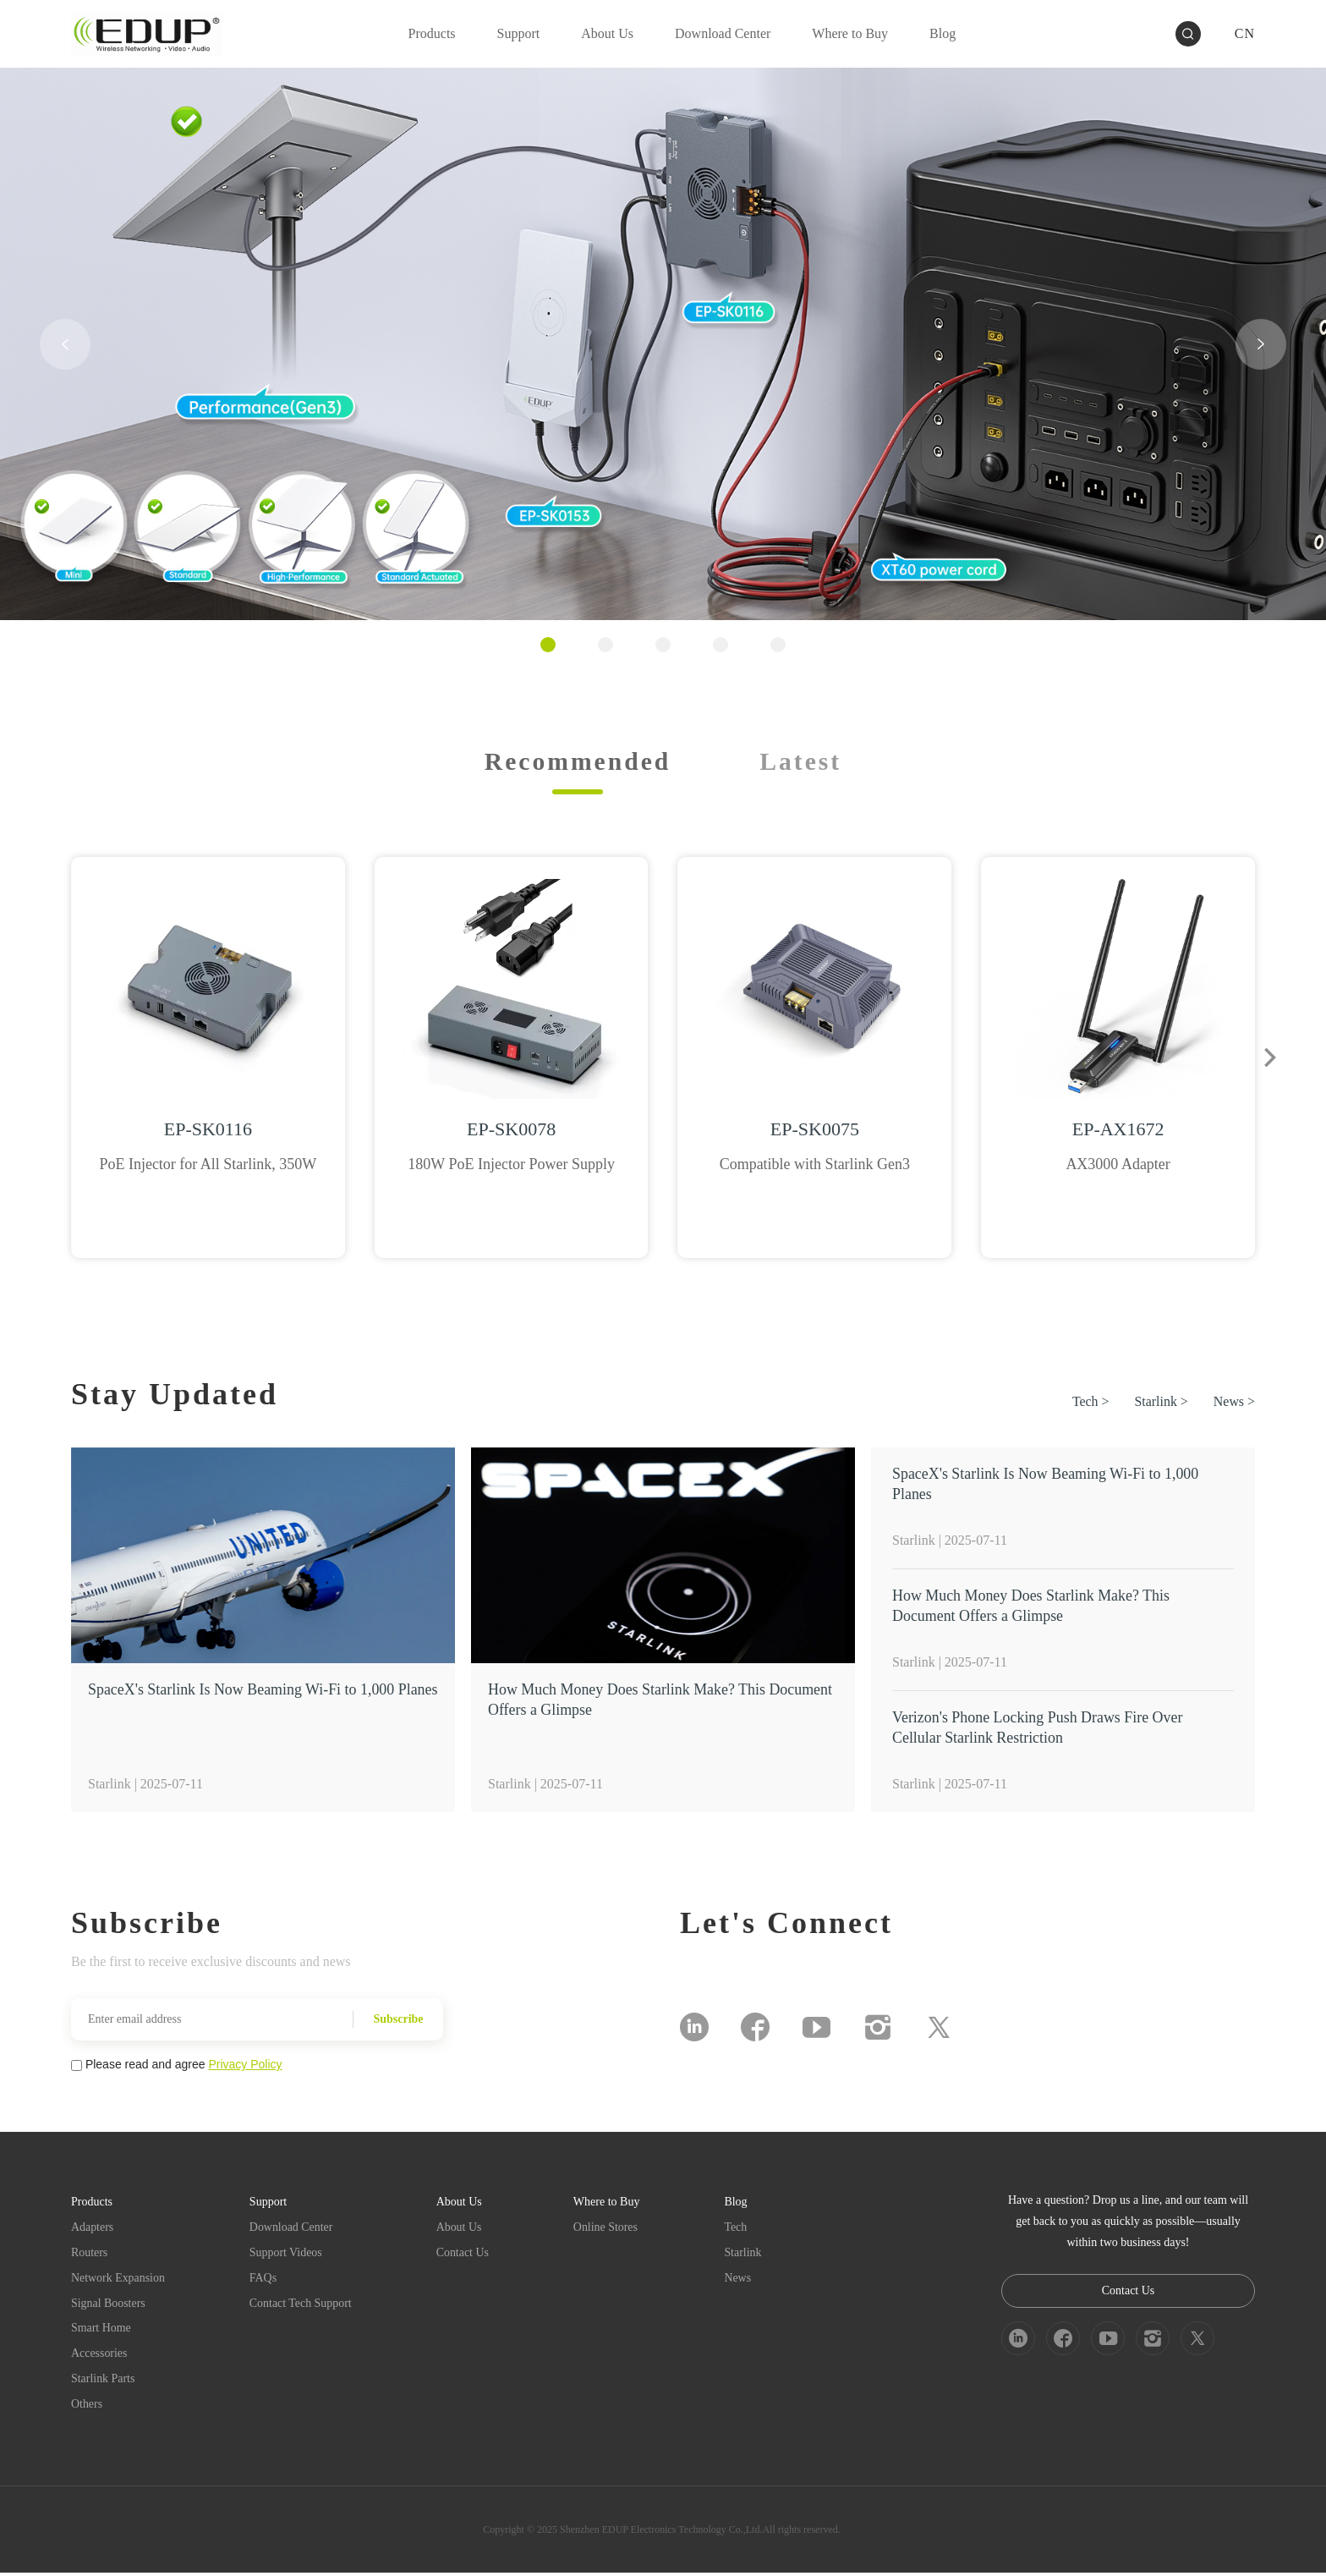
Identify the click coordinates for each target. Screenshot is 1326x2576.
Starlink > (1161, 1403)
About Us (460, 2228)
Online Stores (607, 2228)
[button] (65, 344)
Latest (801, 761)
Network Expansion (118, 2279)
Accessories (99, 2355)
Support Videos (286, 2254)
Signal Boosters (108, 2305)
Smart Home (101, 2330)
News (739, 2279)
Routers (89, 2254)
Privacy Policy (245, 2066)
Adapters (92, 2228)
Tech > (1090, 1403)
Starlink (744, 2254)
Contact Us (463, 2254)
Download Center (292, 2228)
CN (1245, 33)
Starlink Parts (103, 2381)
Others (86, 2406)
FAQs (263, 2279)
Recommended (577, 761)
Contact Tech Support (301, 2305)
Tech (737, 2228)
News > (1234, 1403)
